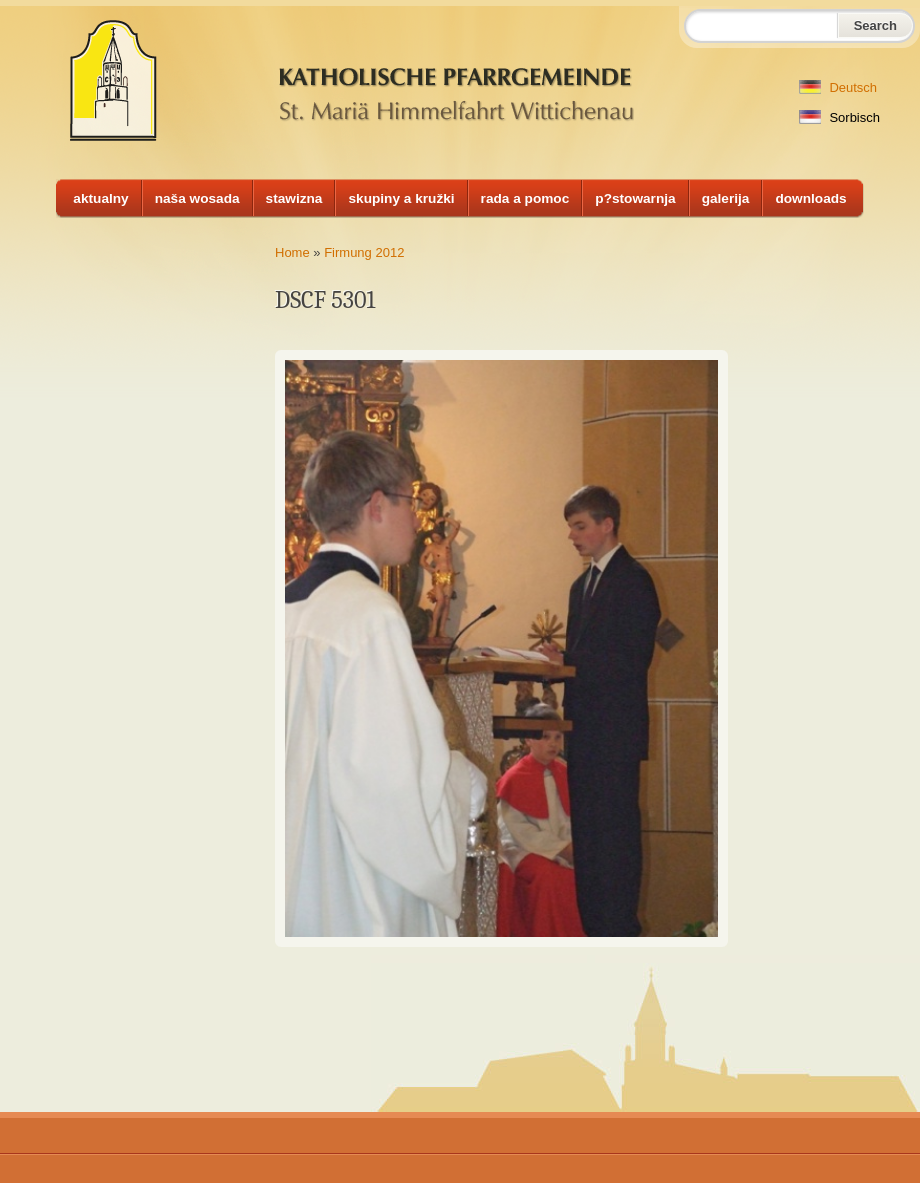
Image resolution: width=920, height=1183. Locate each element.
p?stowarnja (635, 198)
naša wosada (197, 198)
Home (292, 252)
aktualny (100, 198)
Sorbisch (839, 117)
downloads (810, 198)
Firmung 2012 (364, 252)
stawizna (294, 198)
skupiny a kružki (401, 198)
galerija (726, 198)
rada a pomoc (525, 198)
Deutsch (838, 87)
